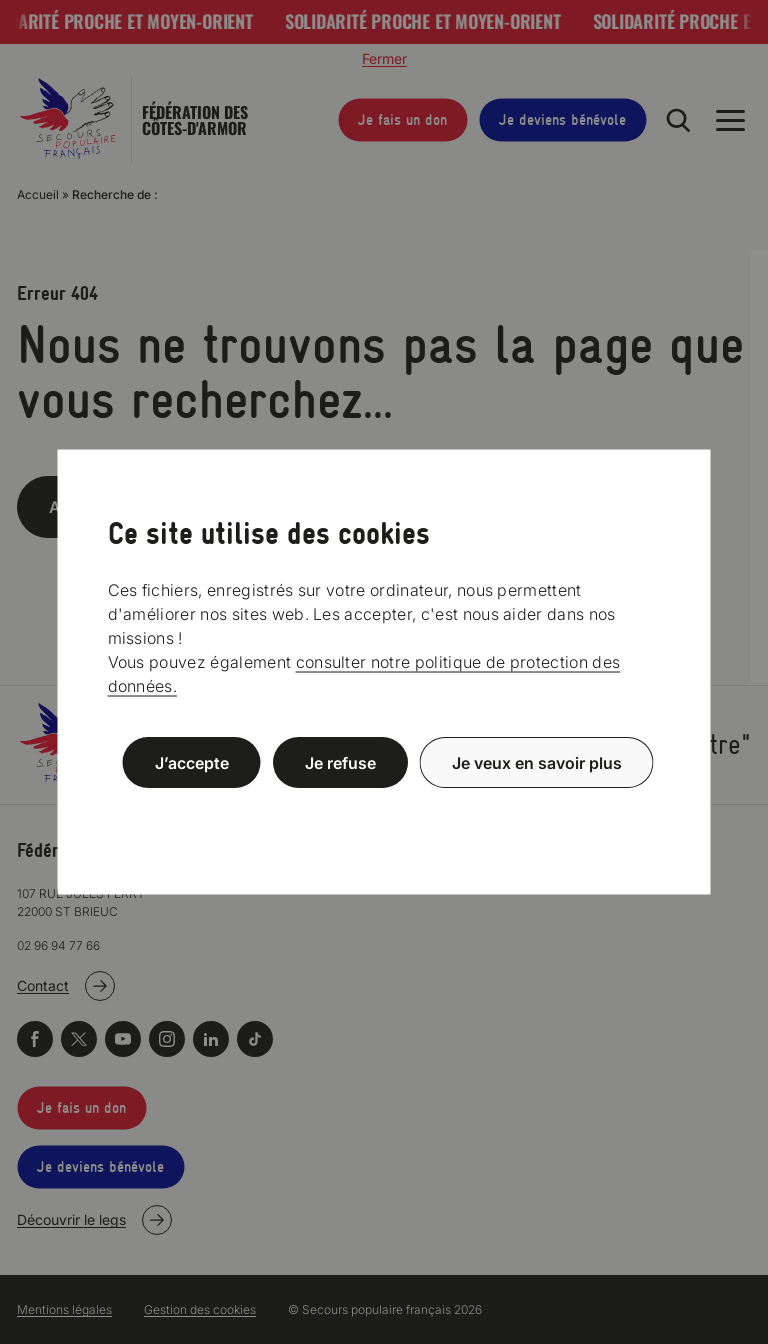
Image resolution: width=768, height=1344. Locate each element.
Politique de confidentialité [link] (384, 810)
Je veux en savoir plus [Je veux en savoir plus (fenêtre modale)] (537, 763)
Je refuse (340, 763)
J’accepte (192, 763)
